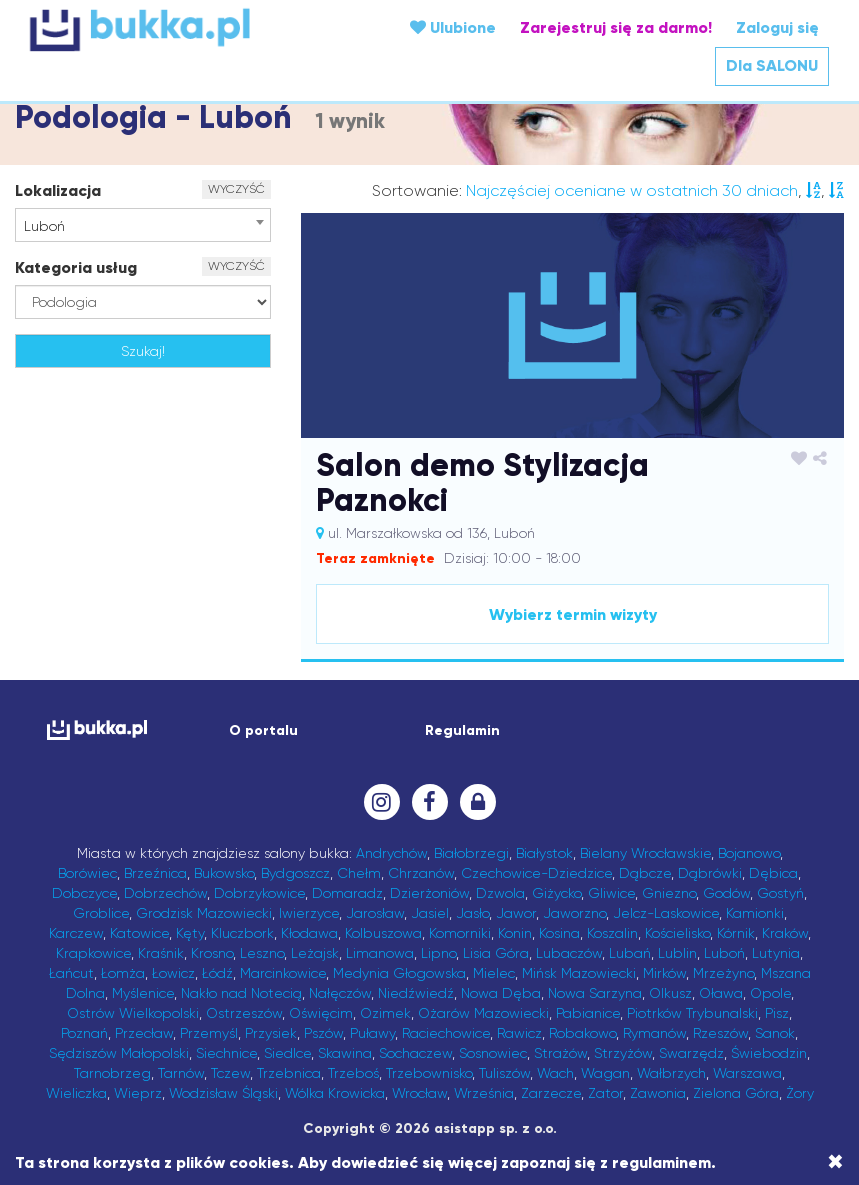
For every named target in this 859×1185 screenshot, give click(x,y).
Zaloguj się (777, 27)
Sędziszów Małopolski (119, 1053)
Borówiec (87, 873)
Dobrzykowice (259, 893)
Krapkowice (93, 953)
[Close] (835, 1162)
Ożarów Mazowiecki (483, 1013)
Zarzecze (551, 1093)
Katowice (139, 933)
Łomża (123, 973)
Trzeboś (353, 1073)
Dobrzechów (165, 893)
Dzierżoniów (429, 893)
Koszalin (612, 933)
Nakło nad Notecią (241, 993)
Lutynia (776, 953)
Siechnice (226, 1053)
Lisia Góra (496, 953)
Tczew (230, 1073)
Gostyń (780, 893)
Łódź (217, 973)
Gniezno (669, 893)
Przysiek (271, 1033)
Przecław (144, 1033)
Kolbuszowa (383, 933)
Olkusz (670, 993)
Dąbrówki (710, 873)
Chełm (359, 873)
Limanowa (380, 953)
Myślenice (143, 993)
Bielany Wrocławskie (645, 853)
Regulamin (462, 730)
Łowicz (173, 973)
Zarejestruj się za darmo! (616, 27)
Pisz (777, 1013)
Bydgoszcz (295, 873)
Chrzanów (421, 873)
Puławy (372, 1033)
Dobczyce (84, 893)
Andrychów (391, 853)
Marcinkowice (283, 973)
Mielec (494, 973)
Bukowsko (224, 873)
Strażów (560, 1053)
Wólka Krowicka (335, 1093)
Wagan (605, 1073)
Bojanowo (749, 853)
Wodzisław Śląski (223, 1093)
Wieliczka (76, 1093)
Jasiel (430, 913)
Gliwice (611, 893)
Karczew (76, 933)
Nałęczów (340, 993)
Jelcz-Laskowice (666, 913)
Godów (726, 893)
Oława (721, 993)
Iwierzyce (309, 913)
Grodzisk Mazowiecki (204, 913)
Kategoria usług (76, 267)
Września (484, 1093)
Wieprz (138, 1093)
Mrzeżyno (723, 973)
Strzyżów (623, 1053)
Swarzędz (691, 1053)
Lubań (630, 953)
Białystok (544, 853)
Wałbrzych (671, 1073)
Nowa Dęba (501, 993)
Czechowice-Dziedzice (536, 873)
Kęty (190, 933)
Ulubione (453, 27)
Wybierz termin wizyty (573, 614)
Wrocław (419, 1093)
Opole (770, 993)
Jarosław (375, 913)
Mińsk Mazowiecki (579, 973)
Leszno (262, 953)
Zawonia (658, 1093)
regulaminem (661, 1162)
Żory (800, 1093)
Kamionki (755, 913)
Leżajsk (315, 953)
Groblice (101, 913)
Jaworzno (574, 913)
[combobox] (143, 225)
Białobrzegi (471, 853)
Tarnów (181, 1073)
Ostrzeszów (244, 1013)
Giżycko (556, 893)
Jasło (472, 913)
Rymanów (654, 1033)
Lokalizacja (58, 190)
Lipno (438, 953)
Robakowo (582, 1033)
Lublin (677, 953)
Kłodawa (309, 933)
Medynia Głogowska (399, 973)
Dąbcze (645, 873)
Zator (605, 1093)
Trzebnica (289, 1073)
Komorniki (460, 933)
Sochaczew (415, 1053)
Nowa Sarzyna (595, 993)
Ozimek (385, 1013)
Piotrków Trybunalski (692, 1013)
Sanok (775, 1033)
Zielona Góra (736, 1093)
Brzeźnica (155, 873)
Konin (515, 933)
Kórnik (736, 933)
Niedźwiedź (416, 993)
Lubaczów (569, 953)
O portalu (263, 730)
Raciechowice (446, 1033)
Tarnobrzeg (112, 1073)
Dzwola (500, 893)
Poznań (84, 1033)
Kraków (785, 933)
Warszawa (747, 1073)
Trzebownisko (429, 1073)
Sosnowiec (493, 1053)
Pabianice (588, 1013)
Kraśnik (161, 953)
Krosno (212, 953)
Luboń (724, 953)
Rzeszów (720, 1033)
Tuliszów (504, 1073)
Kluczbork (242, 933)
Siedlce (287, 1053)
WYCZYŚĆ (236, 189)
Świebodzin (769, 1053)
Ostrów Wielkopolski (133, 1013)
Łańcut (71, 973)
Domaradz (347, 893)
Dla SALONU (772, 65)
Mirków (664, 973)
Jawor (516, 913)
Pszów (323, 1033)
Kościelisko (677, 933)
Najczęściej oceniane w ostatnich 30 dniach (632, 190)
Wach (555, 1073)
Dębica (773, 873)
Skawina (345, 1053)
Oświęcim (321, 1013)
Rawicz (519, 1033)
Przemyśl (209, 1033)
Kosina (559, 933)
